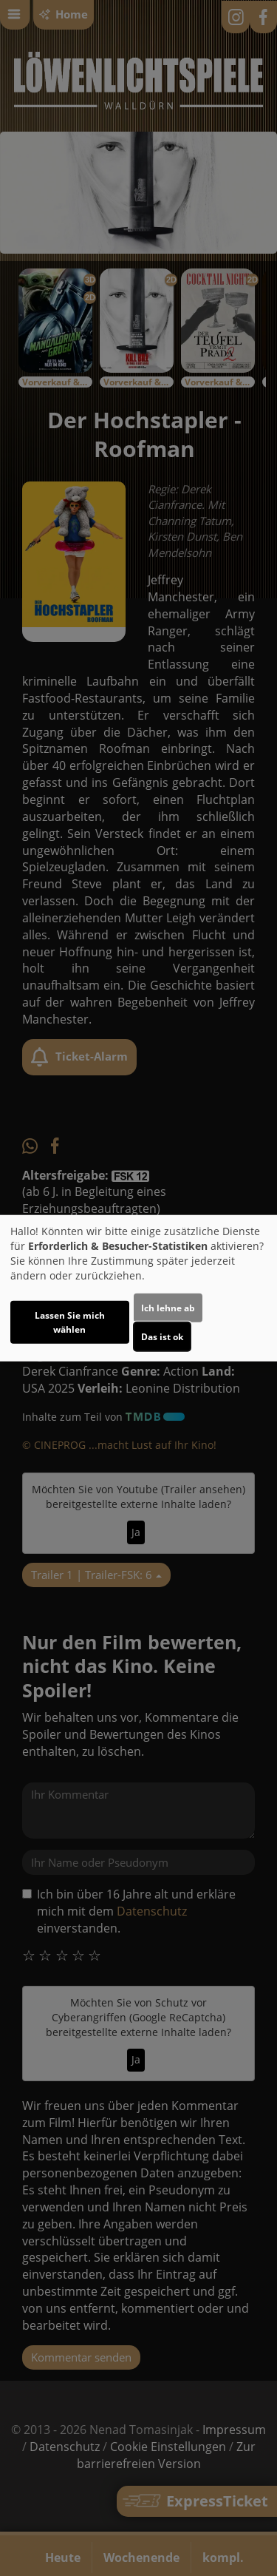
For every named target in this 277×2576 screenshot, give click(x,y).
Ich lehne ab (168, 1308)
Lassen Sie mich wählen (70, 1322)
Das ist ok (162, 1337)
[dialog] (138, 1288)
